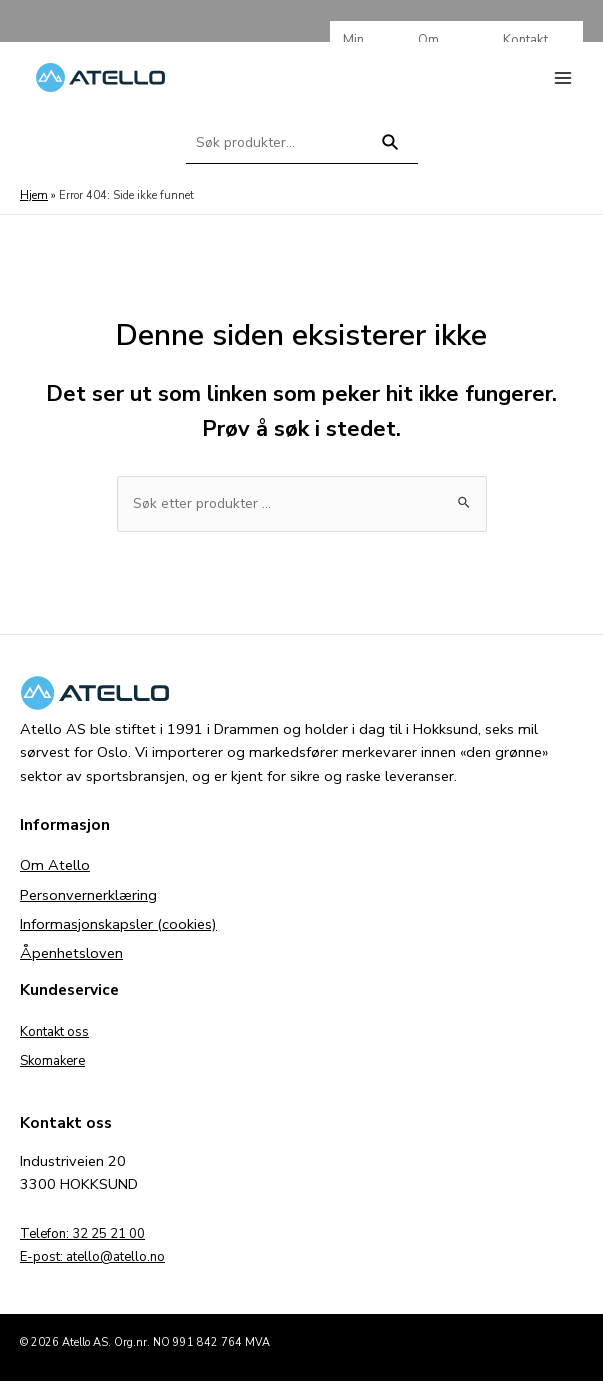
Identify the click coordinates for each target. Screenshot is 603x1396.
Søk (389, 164)
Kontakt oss (60, 1045)
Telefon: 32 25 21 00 (91, 1247)
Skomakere (57, 1074)
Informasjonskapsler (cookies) (118, 938)
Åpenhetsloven (71, 967)
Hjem (33, 208)
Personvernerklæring (88, 909)
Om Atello (55, 880)
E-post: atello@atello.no (102, 1271)
